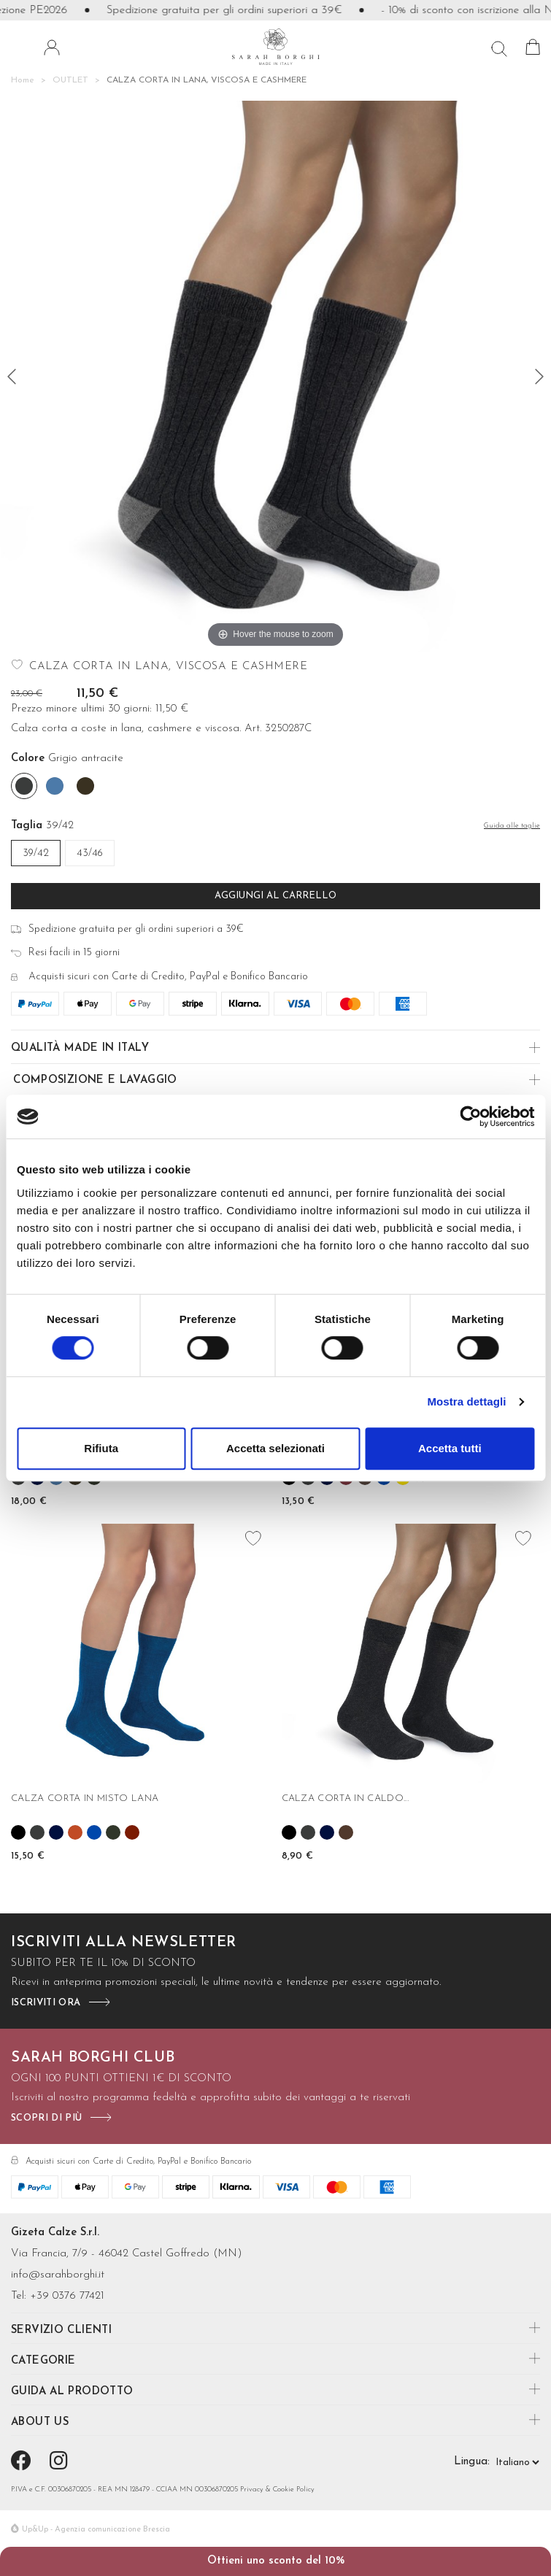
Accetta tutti (450, 1448)
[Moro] (346, 1832)
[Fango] (85, 786)
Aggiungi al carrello (275, 896)
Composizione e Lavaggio (95, 1080)
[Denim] (55, 786)
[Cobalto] (94, 1832)
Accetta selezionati (275, 1448)
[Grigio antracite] (24, 786)
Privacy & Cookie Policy (277, 2490)
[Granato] (132, 1832)
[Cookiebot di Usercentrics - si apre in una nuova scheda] (470, 1116)
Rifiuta (101, 1448)
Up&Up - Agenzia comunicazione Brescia (96, 2530)
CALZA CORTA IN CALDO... (345, 1798)
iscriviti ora (45, 2003)
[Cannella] (75, 1832)
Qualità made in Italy (80, 1048)
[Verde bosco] (113, 1832)
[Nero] (18, 1832)
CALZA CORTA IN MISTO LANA (84, 1798)
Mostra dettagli (466, 1401)
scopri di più (46, 2118)
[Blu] (56, 1832)
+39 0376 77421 (67, 2296)
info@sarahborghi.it (57, 2275)
